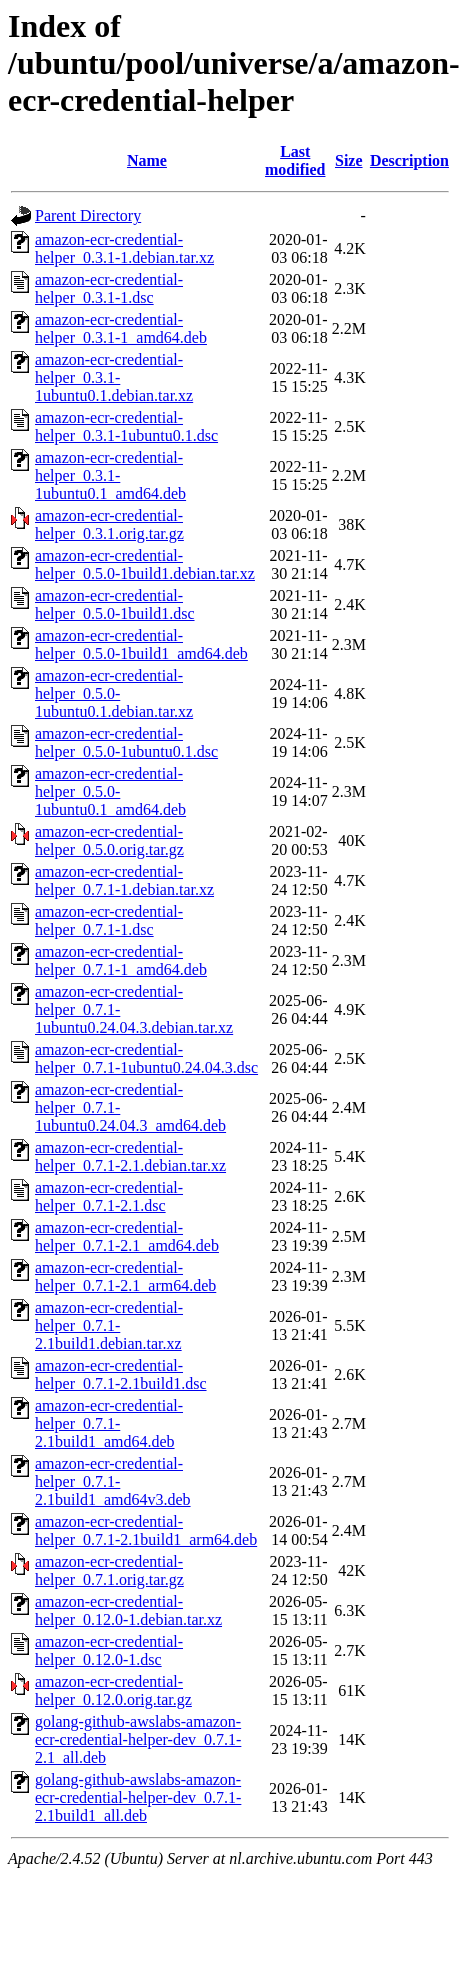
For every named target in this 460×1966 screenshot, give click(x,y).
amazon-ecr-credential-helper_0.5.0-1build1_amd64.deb (141, 644)
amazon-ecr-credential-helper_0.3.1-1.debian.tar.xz (124, 248)
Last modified (295, 160)
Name (147, 160)
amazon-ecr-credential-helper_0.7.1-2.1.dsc (109, 1196)
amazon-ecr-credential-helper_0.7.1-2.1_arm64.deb (125, 1276)
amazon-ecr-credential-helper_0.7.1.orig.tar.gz (109, 1570)
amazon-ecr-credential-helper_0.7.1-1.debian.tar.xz (124, 880)
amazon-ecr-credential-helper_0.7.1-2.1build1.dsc (121, 1374)
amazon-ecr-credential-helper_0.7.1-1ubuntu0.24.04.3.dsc (146, 1058)
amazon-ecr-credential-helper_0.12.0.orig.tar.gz (113, 1690)
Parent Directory (88, 215)
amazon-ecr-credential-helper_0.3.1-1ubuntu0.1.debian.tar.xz (114, 377)
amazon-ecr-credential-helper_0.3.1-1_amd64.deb (121, 328)
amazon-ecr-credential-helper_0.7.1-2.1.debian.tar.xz (130, 1156)
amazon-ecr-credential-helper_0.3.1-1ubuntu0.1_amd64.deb (110, 475)
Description (409, 160)
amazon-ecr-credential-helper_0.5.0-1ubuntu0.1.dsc (126, 742)
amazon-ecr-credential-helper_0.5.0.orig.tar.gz (109, 840)
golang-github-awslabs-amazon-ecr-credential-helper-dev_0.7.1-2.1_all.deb (138, 1739)
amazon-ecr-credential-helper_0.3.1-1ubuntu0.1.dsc (126, 426)
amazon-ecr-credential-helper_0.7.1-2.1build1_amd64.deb (109, 1423)
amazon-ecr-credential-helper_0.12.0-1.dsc (109, 1650)
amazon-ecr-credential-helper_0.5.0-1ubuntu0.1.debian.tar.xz (114, 693)
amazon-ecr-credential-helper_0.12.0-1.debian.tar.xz (128, 1610)
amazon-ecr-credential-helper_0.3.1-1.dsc (109, 288)
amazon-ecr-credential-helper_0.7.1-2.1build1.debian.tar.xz (109, 1325)
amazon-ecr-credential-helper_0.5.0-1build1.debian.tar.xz (145, 564)
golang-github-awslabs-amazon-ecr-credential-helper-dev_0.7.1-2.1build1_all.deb (138, 1797)
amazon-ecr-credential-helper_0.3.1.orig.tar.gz (109, 524)
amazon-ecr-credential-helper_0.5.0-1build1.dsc (115, 604)
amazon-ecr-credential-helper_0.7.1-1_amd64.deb (121, 960)
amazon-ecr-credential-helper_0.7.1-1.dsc (109, 920)
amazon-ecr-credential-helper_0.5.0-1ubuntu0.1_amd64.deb (110, 791)
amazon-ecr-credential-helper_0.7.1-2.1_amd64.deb (127, 1236)
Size (349, 160)
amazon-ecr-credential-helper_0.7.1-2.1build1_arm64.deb (146, 1530)
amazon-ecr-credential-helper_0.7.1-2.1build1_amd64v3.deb (113, 1481)
